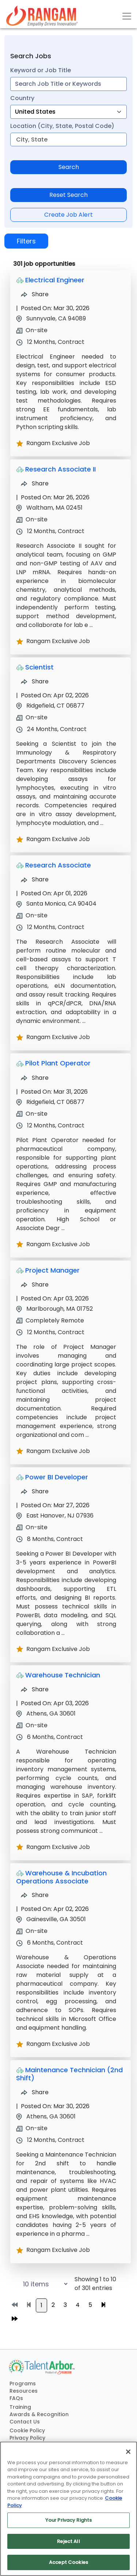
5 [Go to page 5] (90, 2305)
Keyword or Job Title (40, 70)
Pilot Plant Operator (58, 1063)
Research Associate (58, 865)
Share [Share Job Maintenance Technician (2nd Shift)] (35, 2092)
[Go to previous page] (29, 2305)
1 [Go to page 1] (41, 2305)
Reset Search (68, 195)
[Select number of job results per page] (38, 2284)
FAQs (16, 2398)
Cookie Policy (27, 2430)
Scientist (39, 667)
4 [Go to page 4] (78, 2305)
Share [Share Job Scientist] (35, 681)
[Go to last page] (14, 2319)
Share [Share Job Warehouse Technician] (35, 1689)
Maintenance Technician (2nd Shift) (69, 2074)
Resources (23, 2391)
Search (68, 167)
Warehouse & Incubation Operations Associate (61, 1877)
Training (20, 2407)
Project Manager (52, 1270)
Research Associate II (60, 469)
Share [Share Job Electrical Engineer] (35, 294)
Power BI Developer (56, 1477)
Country (22, 98)
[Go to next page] (103, 2305)
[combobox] (68, 84)
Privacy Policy (27, 2437)
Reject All (68, 2541)
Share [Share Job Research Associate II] (35, 483)
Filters (26, 241)
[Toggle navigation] (127, 16)
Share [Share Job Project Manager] (35, 1284)
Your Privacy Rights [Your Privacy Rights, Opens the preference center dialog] (68, 2520)
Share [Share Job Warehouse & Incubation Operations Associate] (35, 1895)
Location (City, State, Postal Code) (62, 126)
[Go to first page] (14, 2305)
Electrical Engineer (54, 280)
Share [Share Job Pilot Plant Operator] (35, 1078)
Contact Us (24, 2421)
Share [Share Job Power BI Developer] (35, 1491)
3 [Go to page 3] (65, 2305)
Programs (22, 2383)
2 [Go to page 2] (53, 2305)
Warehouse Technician (62, 1675)
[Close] (128, 2452)
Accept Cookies (68, 2562)
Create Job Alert (68, 214)
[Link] (42, 16)
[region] (68, 2508)
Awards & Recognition (39, 2414)
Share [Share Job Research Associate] (35, 879)
